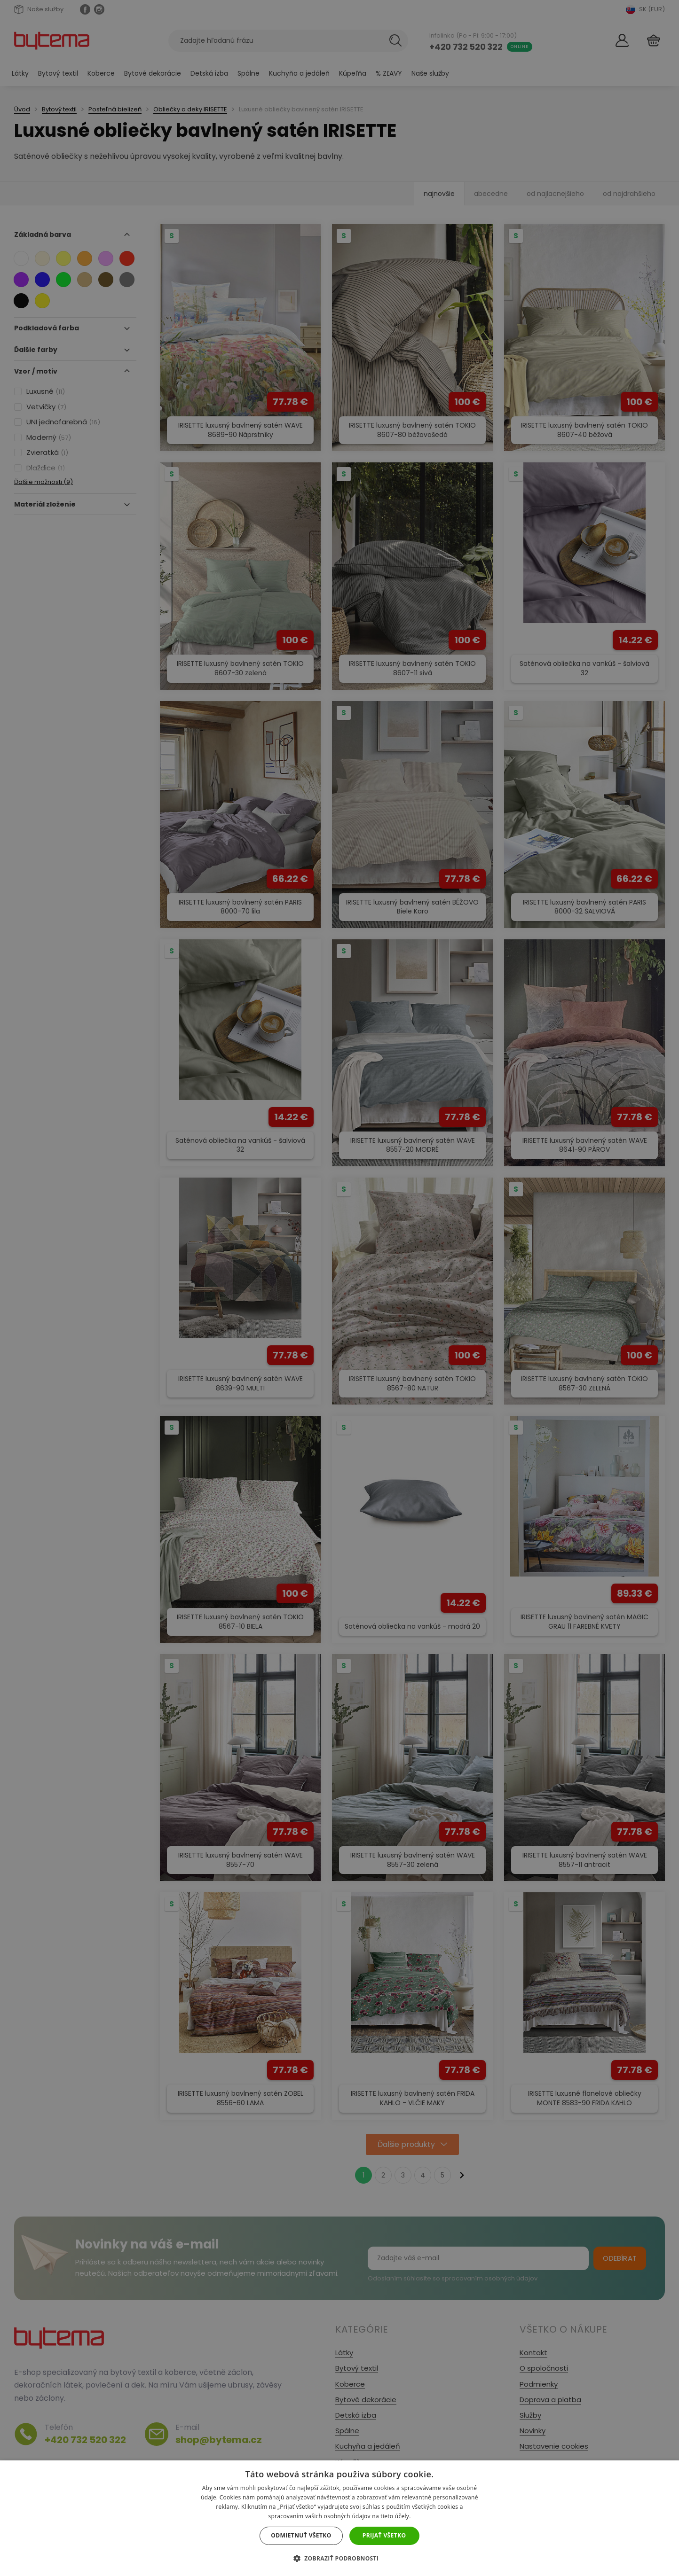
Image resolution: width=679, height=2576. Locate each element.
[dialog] (339, 1288)
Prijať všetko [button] (384, 2535)
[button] (339, 2558)
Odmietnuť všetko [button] (301, 2535)
